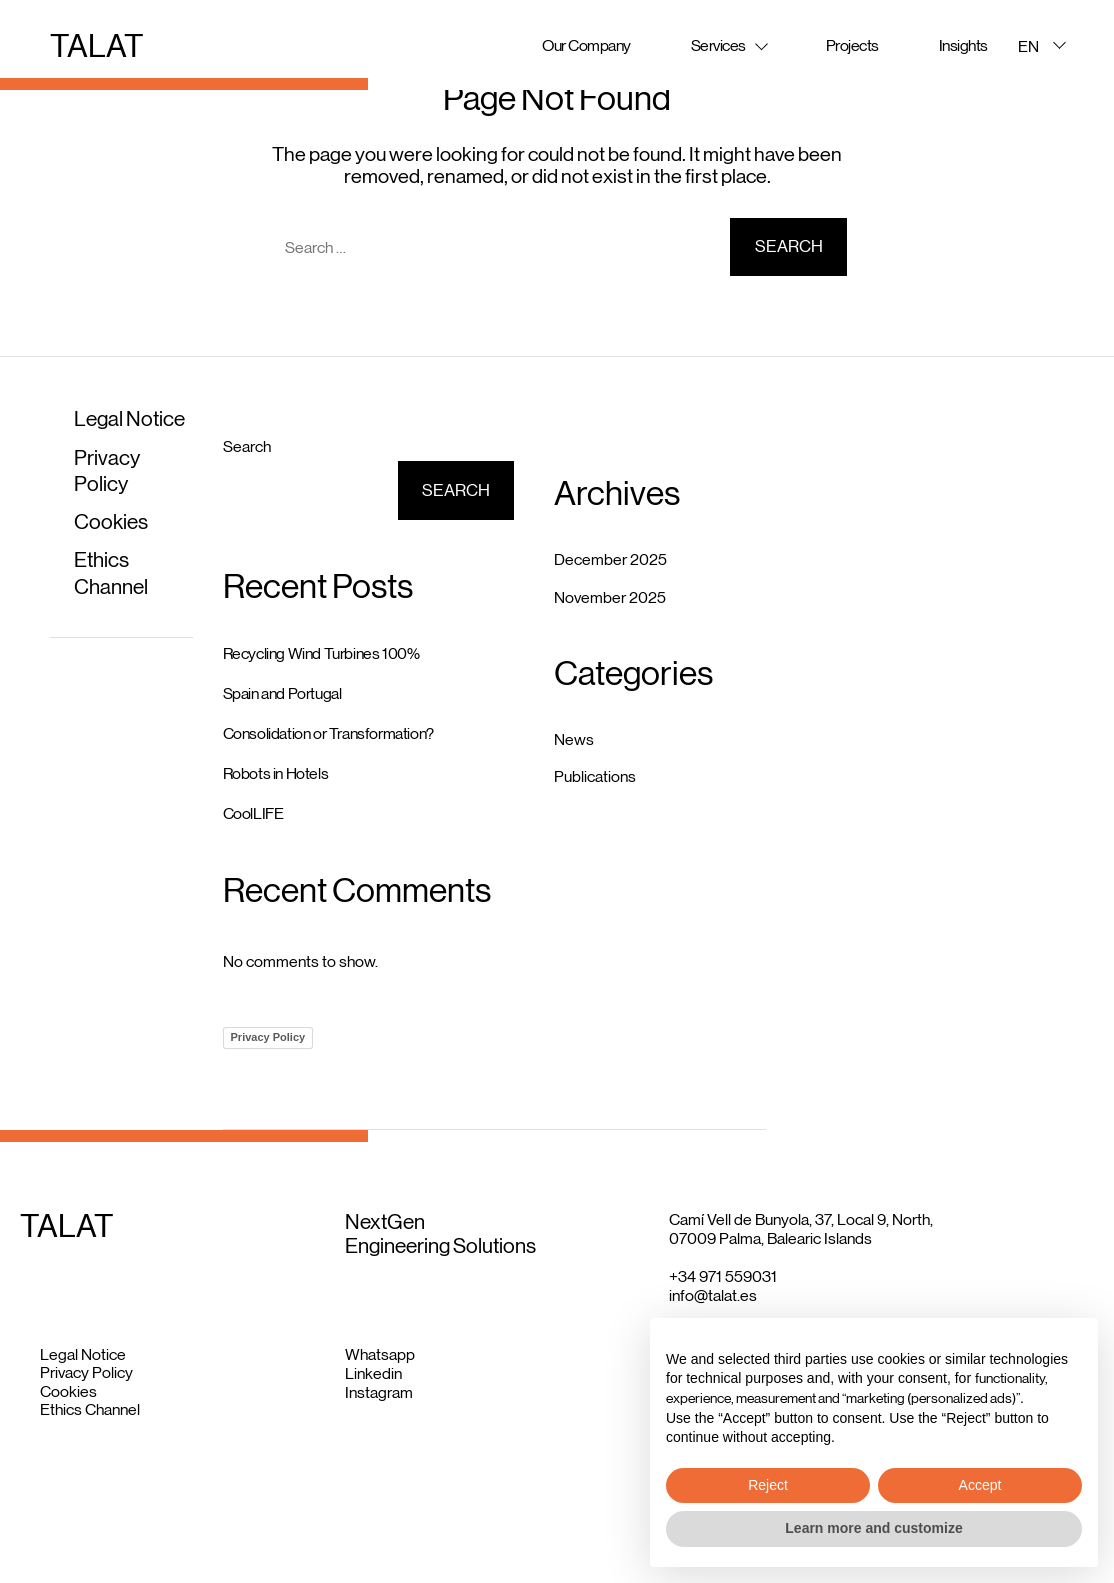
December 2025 (610, 559)
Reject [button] (768, 1485)
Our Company (586, 45)
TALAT (97, 46)
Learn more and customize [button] (873, 1528)
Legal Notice (129, 419)
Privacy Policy (268, 1037)
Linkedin (373, 1373)
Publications (595, 776)
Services (718, 45)
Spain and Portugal (282, 693)
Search (247, 446)
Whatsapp (380, 1354)
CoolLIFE (253, 813)
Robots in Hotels (276, 773)
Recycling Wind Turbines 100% (321, 653)
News (574, 739)
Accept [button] (980, 1485)
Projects (852, 45)
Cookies (111, 522)
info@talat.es (713, 1295)
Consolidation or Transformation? (328, 733)
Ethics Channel (90, 1409)
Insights (963, 45)
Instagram (379, 1392)
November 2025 (610, 597)
